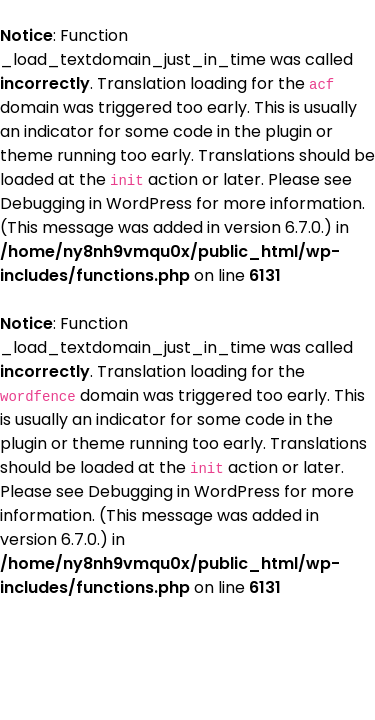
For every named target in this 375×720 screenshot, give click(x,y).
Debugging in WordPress (96, 203)
